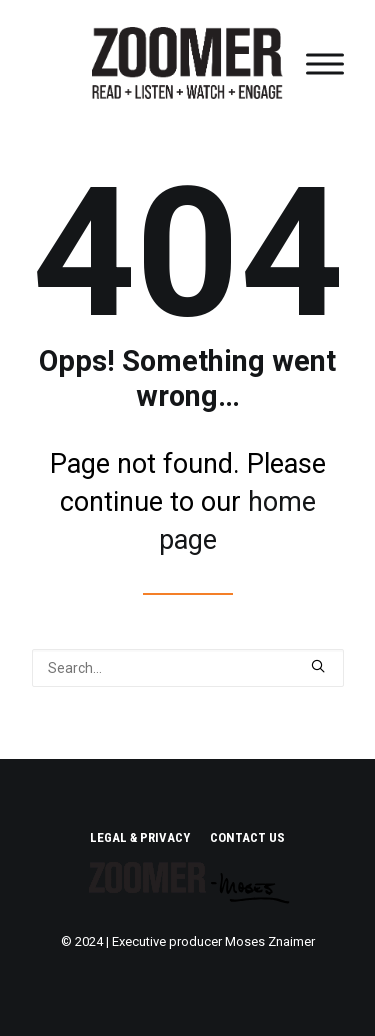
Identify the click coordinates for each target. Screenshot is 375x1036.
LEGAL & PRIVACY (140, 837)
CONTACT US (247, 837)
